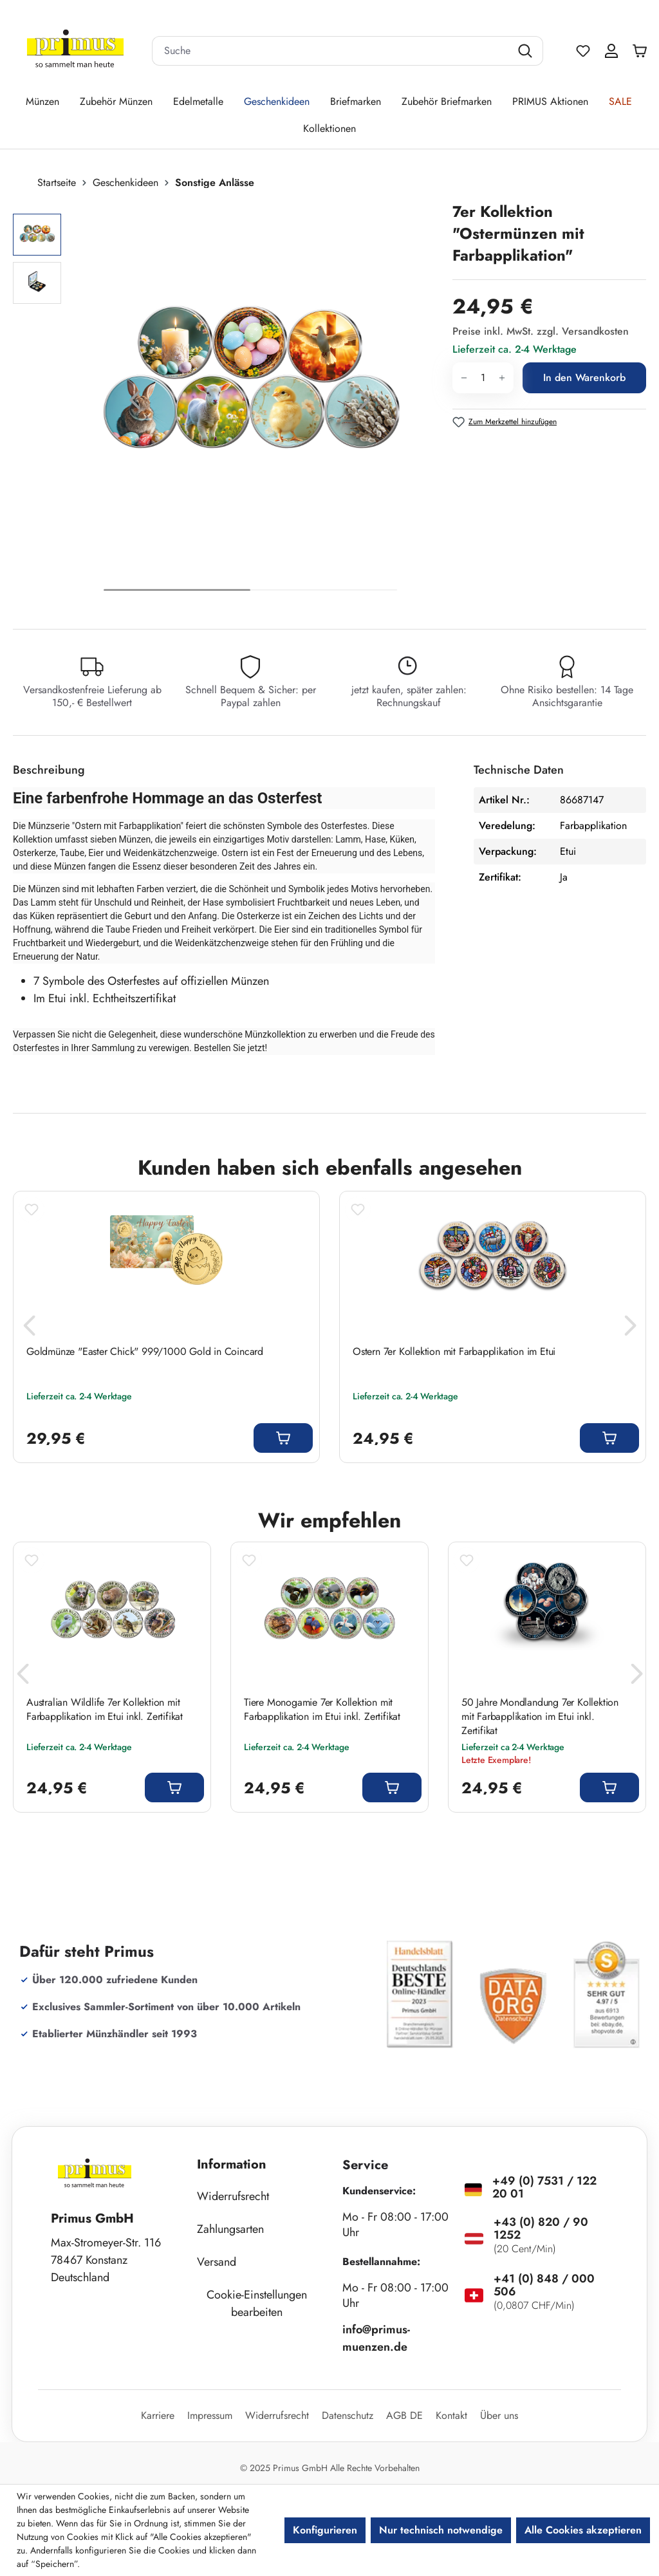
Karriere (157, 2415)
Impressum (209, 2415)
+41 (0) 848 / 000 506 (544, 2285)
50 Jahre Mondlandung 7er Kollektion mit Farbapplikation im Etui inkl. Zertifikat (539, 1716)
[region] (226, 403)
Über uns (499, 2415)
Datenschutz (347, 2415)
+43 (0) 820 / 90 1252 (541, 2228)
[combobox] (331, 51)
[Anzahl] (483, 377)
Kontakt (451, 2415)
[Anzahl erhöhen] (502, 377)
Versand (216, 2262)
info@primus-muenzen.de (376, 2338)
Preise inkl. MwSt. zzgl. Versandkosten (540, 331)
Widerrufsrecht (233, 2196)
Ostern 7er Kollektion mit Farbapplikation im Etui (454, 1352)
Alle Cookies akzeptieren (583, 2530)
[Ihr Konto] (611, 51)
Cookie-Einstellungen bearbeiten (257, 2303)
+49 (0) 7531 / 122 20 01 (544, 2187)
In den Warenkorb (584, 377)
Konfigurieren (325, 2530)
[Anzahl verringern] (463, 377)
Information (231, 2164)
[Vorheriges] (135, 403)
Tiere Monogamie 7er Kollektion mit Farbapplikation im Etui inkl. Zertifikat (322, 1709)
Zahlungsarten (230, 2229)
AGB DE (404, 2415)
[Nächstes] (365, 403)
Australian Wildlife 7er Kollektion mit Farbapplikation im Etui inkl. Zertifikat (104, 1709)
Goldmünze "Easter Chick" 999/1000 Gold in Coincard (144, 1352)
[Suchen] (526, 51)
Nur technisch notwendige (441, 2530)
